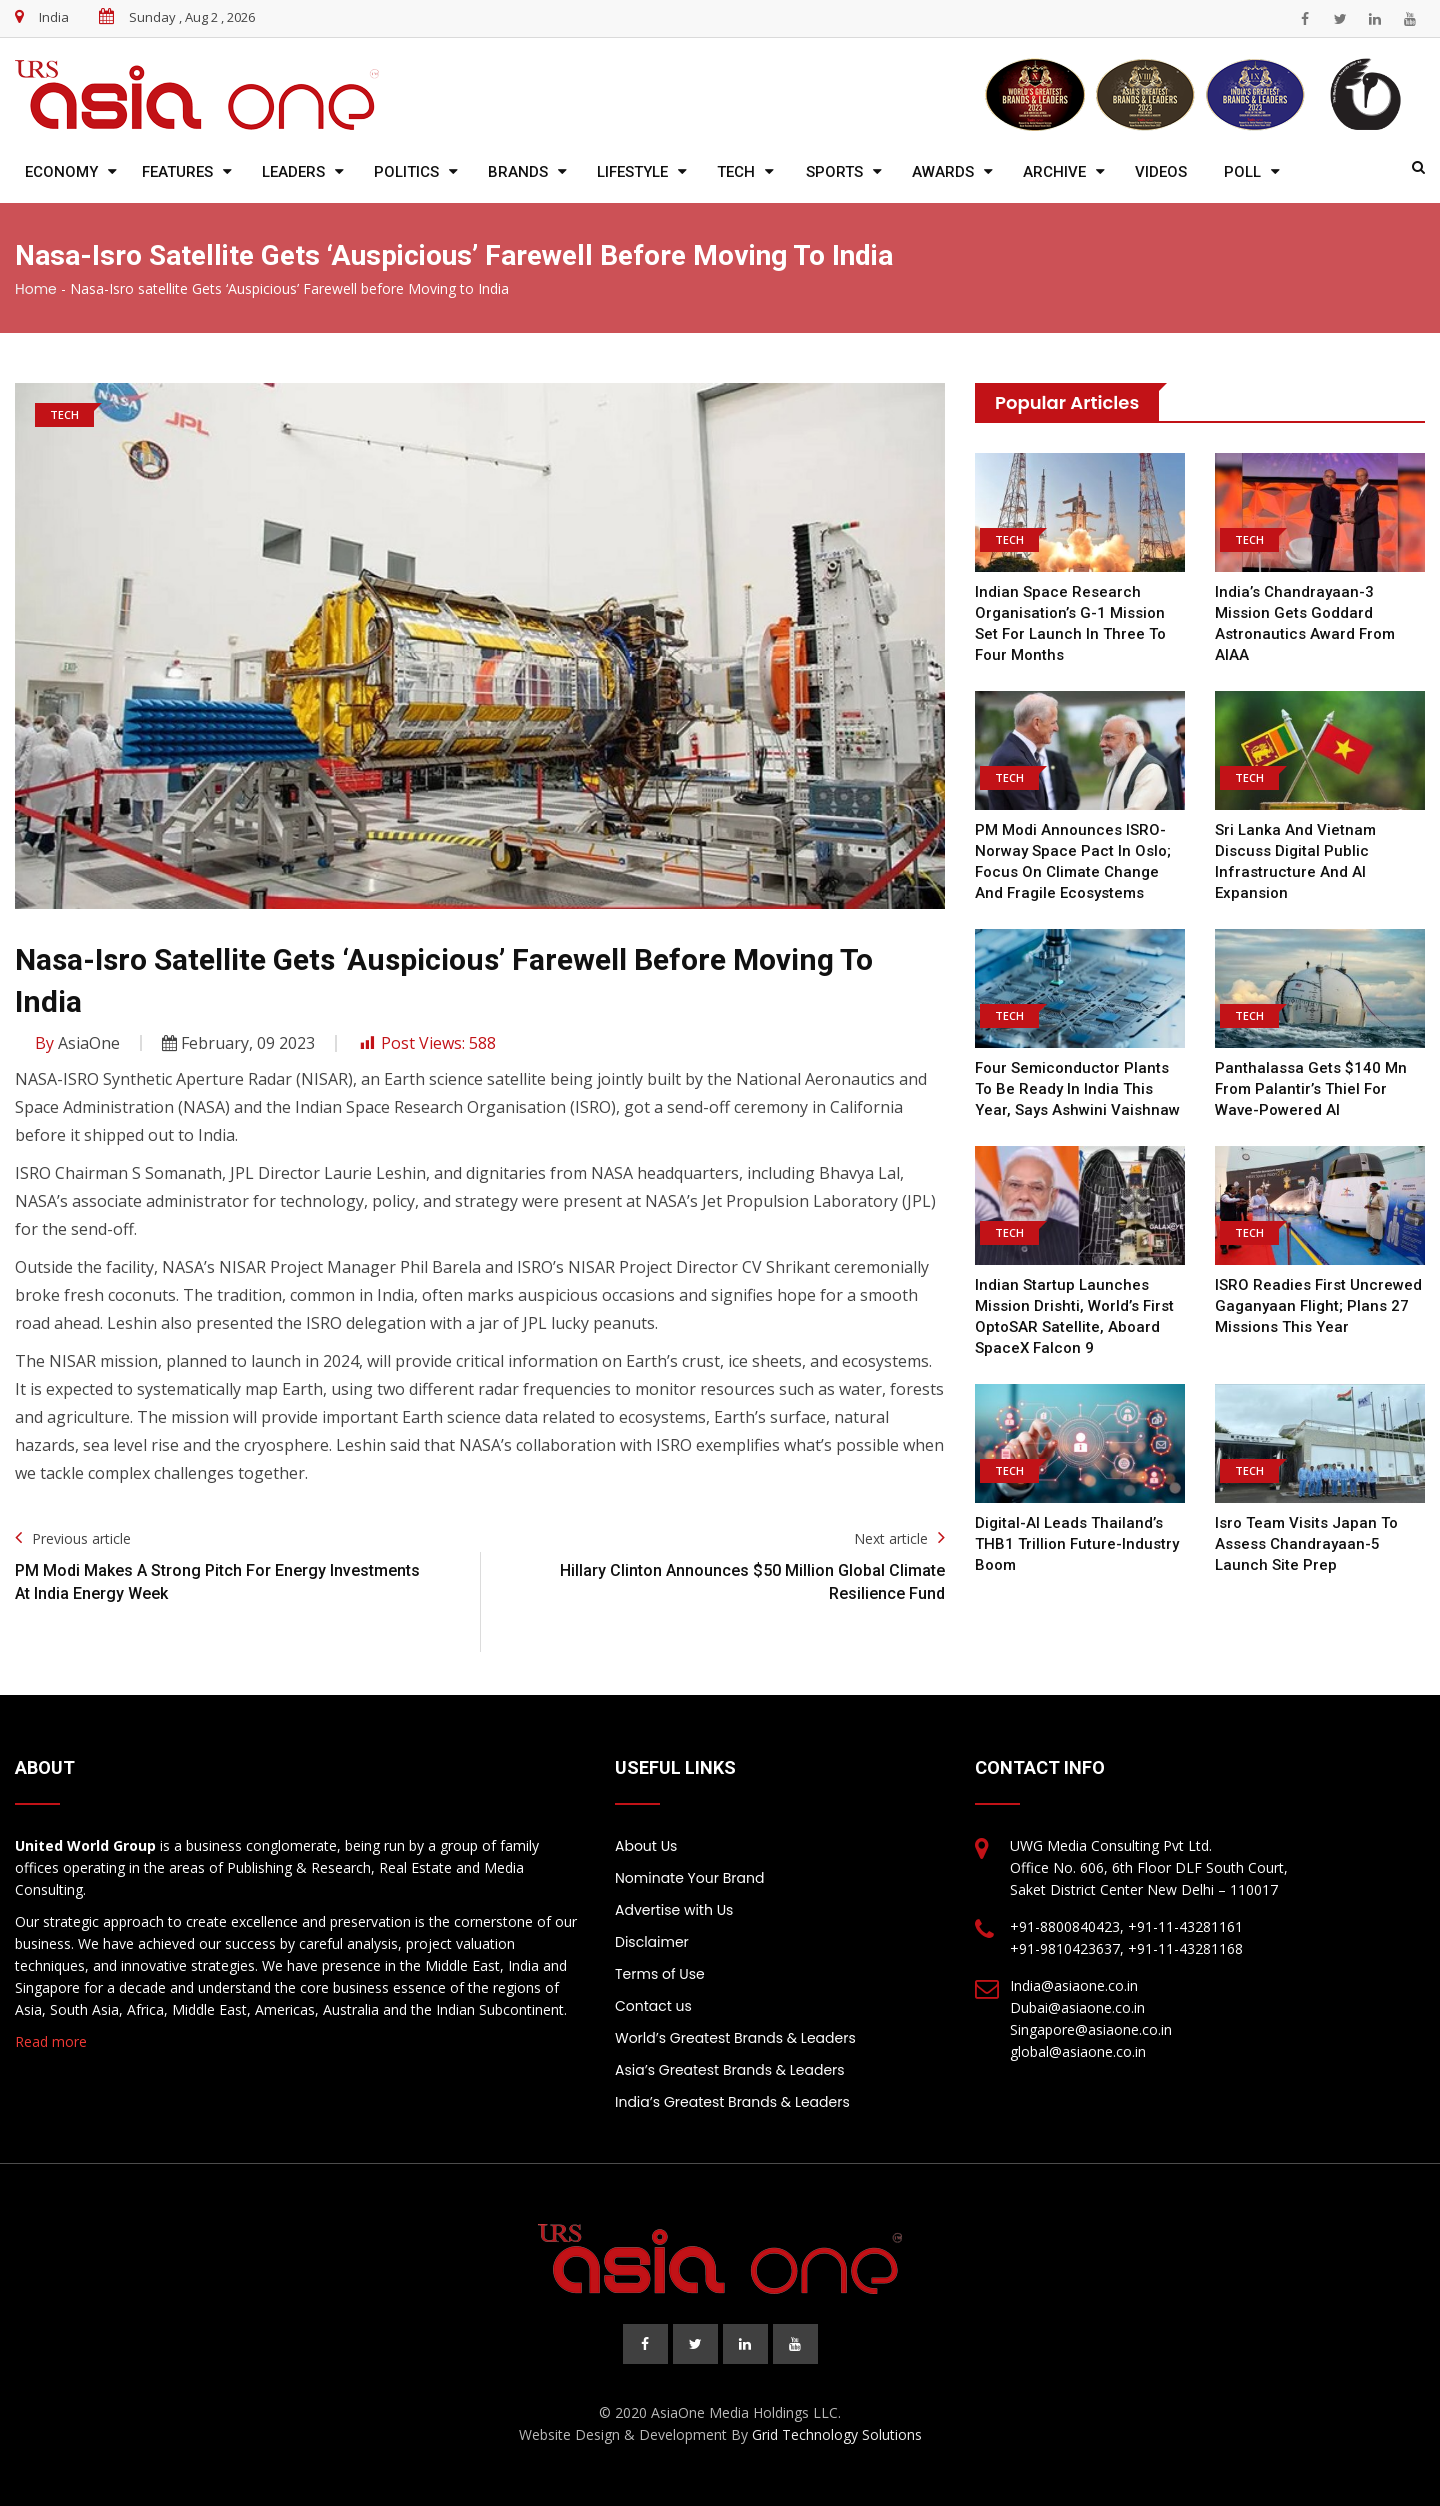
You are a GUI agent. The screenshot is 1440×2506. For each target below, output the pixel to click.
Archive (1054, 172)
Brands (518, 172)
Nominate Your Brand (689, 1878)
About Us (646, 1846)
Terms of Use (660, 1974)
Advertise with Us (674, 1910)
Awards (943, 172)
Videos (1161, 172)
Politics (406, 172)
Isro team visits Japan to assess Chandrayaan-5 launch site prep (1306, 1544)
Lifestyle (632, 172)
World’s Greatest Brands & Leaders (735, 2038)
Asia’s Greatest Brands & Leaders (730, 2070)
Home (36, 289)
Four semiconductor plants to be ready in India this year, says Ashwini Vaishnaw (1077, 1089)
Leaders (293, 172)
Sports (834, 172)
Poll (1242, 172)
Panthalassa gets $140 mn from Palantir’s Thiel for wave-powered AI (1311, 1089)
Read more (51, 2041)
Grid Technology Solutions (837, 2434)
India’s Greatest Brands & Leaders (732, 2102)
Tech (736, 172)
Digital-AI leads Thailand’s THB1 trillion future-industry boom (1077, 1544)
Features (177, 172)
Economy (61, 172)
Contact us (653, 2006)
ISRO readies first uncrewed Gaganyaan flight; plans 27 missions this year (1318, 1306)
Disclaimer (652, 1942)
